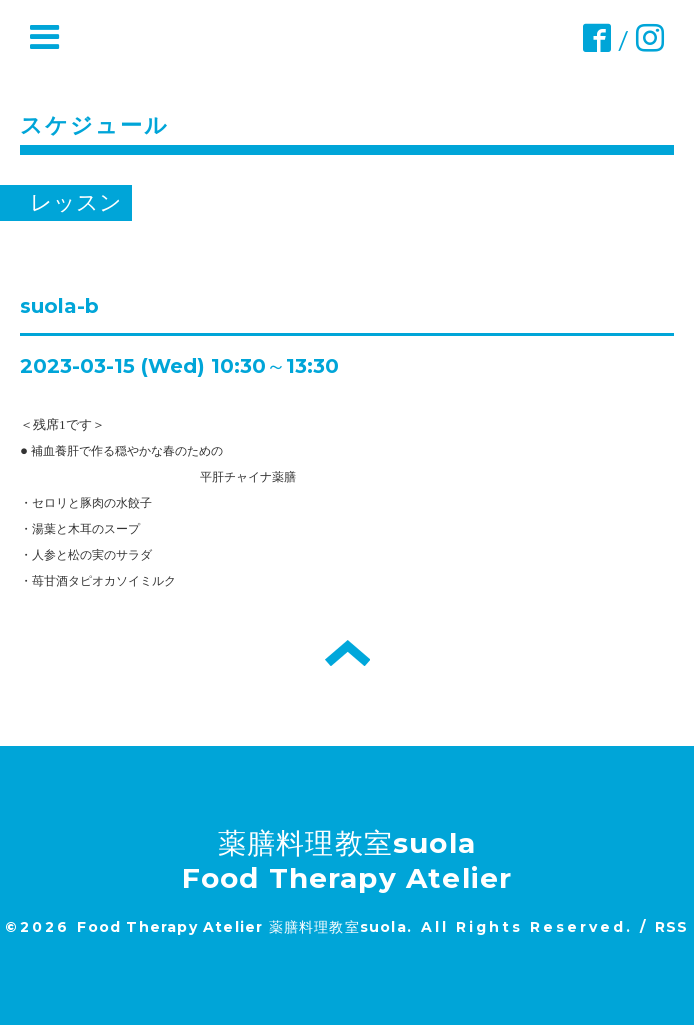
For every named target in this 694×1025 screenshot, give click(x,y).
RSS (672, 927)
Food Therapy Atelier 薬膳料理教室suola (241, 927)
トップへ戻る (347, 653)
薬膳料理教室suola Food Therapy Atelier (347, 860)
